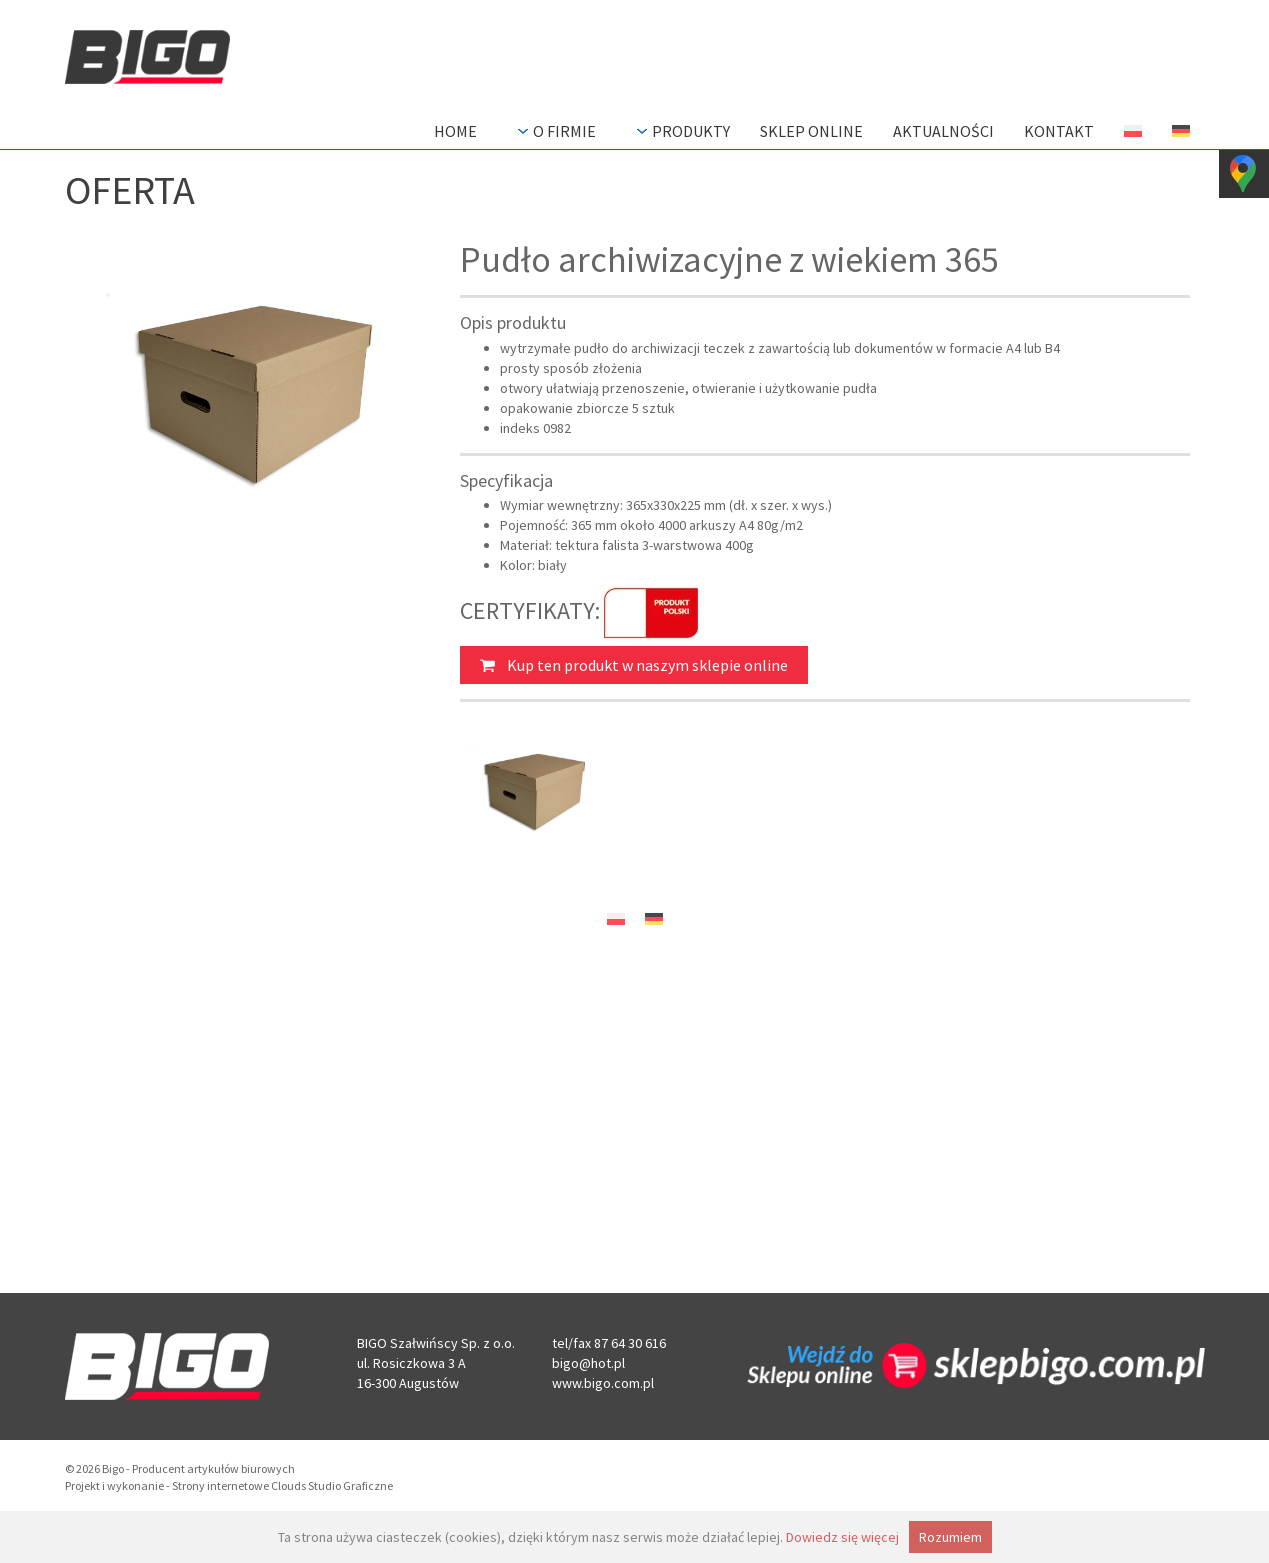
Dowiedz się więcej (842, 1537)
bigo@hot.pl (588, 1363)
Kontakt (1059, 131)
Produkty (681, 131)
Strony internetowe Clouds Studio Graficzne (282, 1485)
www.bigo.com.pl (603, 1383)
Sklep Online (811, 131)
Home (455, 131)
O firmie (554, 131)
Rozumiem (950, 1537)
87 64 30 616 (630, 1343)
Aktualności (943, 131)
